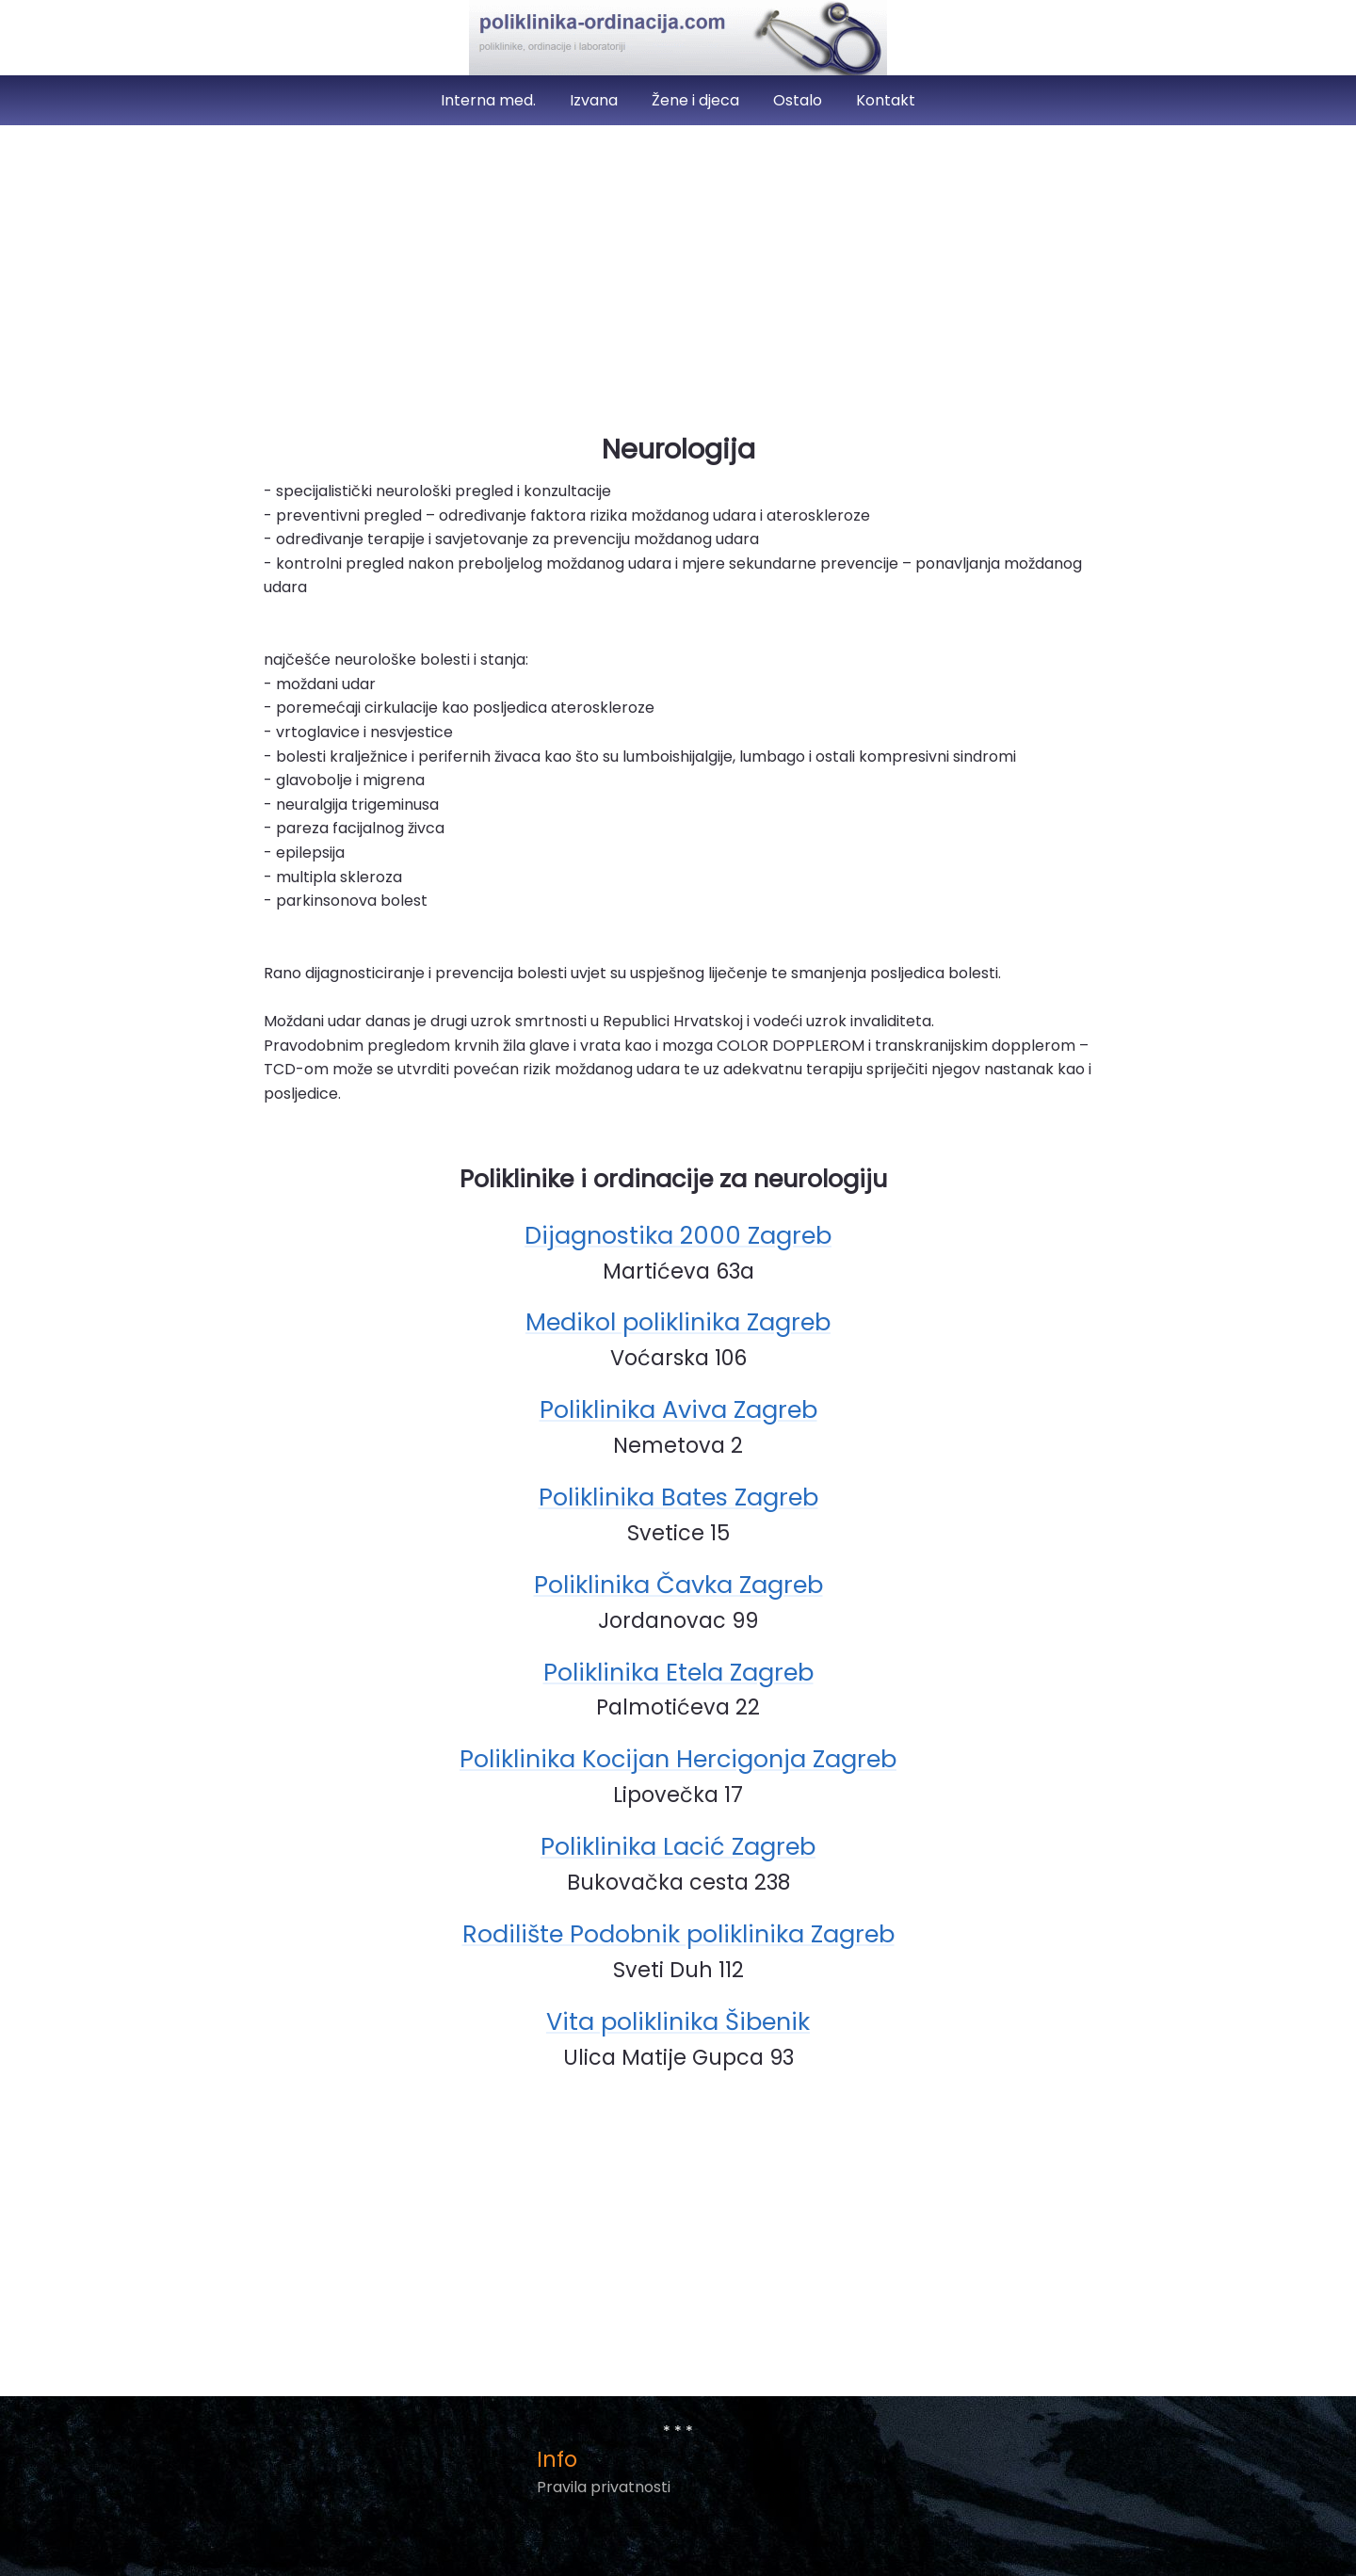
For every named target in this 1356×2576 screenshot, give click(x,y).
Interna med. (490, 100)
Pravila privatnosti (603, 2487)
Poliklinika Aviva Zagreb (678, 1409)
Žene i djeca (697, 100)
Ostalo (799, 100)
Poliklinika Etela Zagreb (678, 1672)
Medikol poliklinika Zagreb (678, 1322)
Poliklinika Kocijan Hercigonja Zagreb (678, 1759)
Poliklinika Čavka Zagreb (678, 1585)
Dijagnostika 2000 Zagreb (678, 1235)
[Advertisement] (678, 271)
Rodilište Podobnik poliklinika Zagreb (678, 1934)
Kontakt (885, 100)
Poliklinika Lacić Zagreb (678, 1846)
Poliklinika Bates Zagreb (678, 1497)
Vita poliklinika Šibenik (678, 2021)
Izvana (596, 100)
